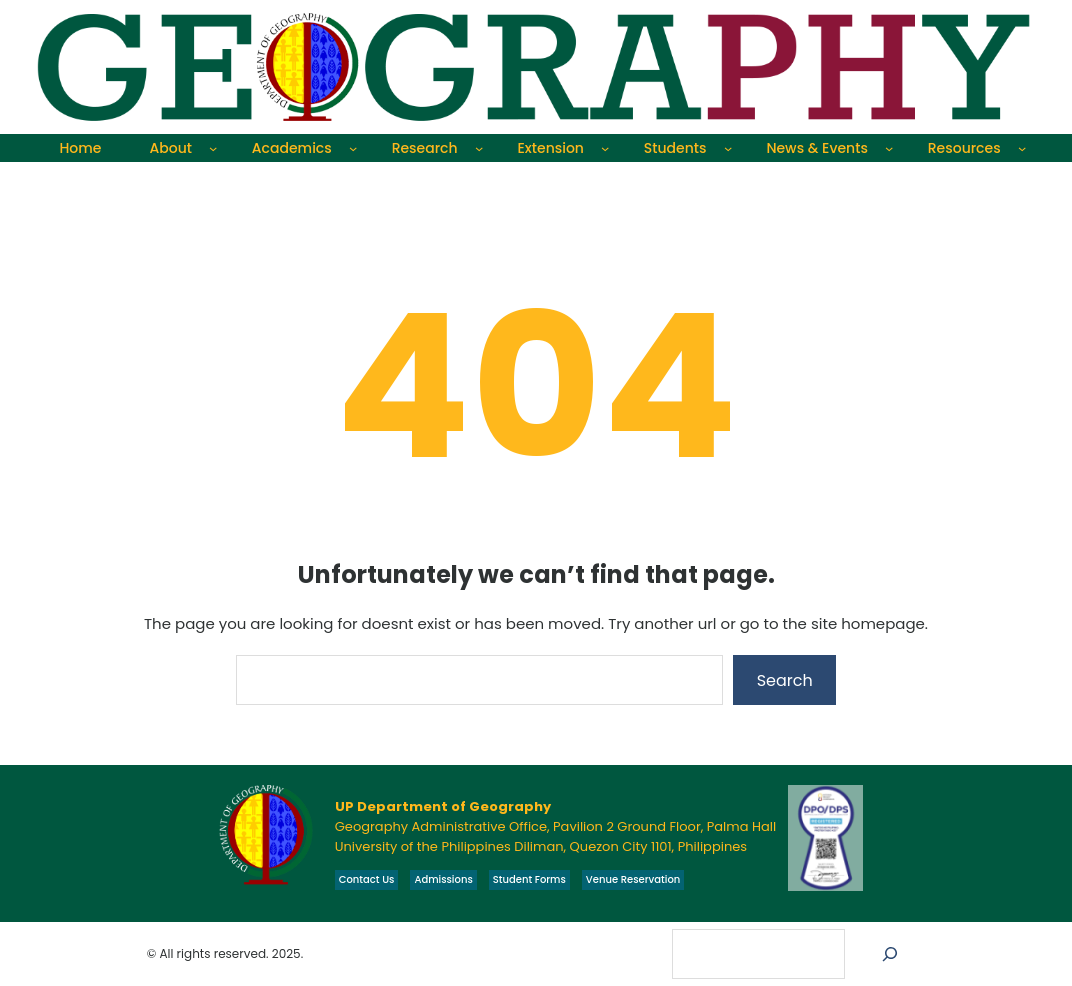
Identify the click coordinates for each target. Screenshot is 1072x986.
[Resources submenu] (1022, 148)
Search (785, 680)
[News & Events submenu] (889, 148)
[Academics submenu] (353, 148)
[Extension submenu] (605, 148)
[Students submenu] (728, 148)
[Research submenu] (479, 148)
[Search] (890, 953)
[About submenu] (213, 148)
